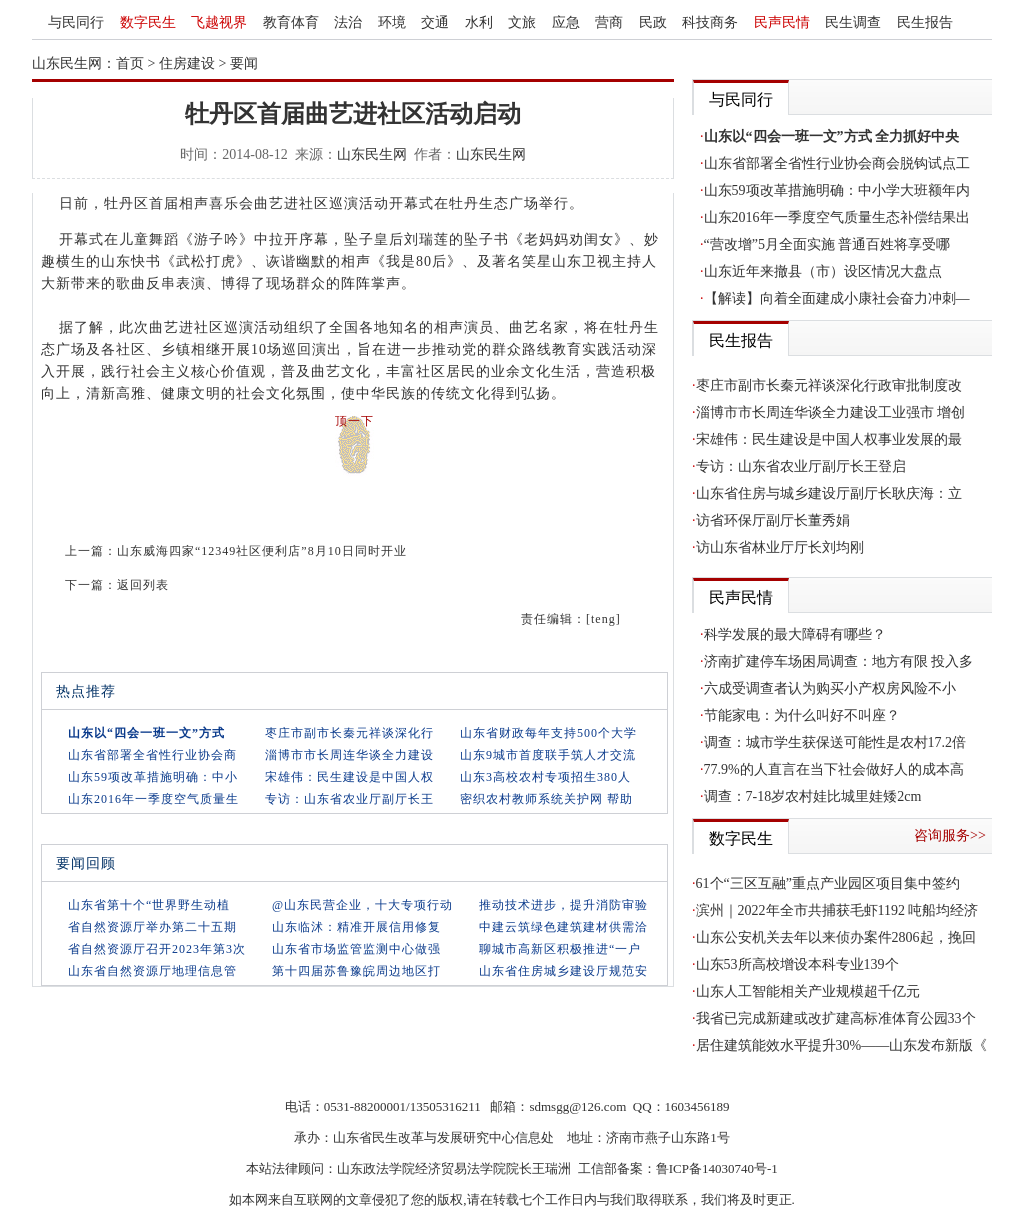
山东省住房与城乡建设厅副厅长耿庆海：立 (829, 493)
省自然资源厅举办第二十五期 (152, 927)
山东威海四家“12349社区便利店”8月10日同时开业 (262, 551)
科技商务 (710, 22)
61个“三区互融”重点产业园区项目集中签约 (828, 883)
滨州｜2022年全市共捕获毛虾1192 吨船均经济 (837, 910)
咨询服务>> (950, 835)
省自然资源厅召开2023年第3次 (157, 949)
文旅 (522, 22)
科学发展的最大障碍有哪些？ (795, 634)
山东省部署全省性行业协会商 (152, 755)
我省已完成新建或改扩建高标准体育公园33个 (836, 1018)
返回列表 (143, 585)
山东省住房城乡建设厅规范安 (563, 971)
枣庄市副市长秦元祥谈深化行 (349, 733)
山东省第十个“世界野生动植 (149, 905)
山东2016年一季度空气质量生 (153, 799)
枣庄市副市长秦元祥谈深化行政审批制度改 (829, 385)
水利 (479, 22)
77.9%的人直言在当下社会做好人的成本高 (834, 769)
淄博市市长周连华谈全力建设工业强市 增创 (831, 412)
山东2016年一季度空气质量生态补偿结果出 (837, 217)
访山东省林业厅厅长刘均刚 (780, 547)
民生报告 (925, 22)
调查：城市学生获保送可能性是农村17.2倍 (835, 742)
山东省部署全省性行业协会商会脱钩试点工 (837, 163)
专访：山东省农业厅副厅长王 (349, 799)
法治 (348, 22)
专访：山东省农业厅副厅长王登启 (801, 466)
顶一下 (354, 421)
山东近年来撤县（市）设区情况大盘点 (823, 271)
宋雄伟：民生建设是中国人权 (349, 777)
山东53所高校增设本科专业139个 (797, 964)
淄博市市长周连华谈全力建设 (349, 755)
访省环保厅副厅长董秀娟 (773, 520)
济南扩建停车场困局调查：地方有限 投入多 (839, 661)
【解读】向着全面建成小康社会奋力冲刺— (837, 298)
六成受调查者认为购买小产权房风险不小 (830, 688)
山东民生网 (372, 154)
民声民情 (782, 22)
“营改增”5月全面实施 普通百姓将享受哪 (827, 244)
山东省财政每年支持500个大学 (548, 733)
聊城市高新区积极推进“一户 (560, 949)
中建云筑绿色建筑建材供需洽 (563, 927)
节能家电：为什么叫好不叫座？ (802, 715)
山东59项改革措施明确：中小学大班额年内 (837, 190)
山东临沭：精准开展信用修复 (356, 927)
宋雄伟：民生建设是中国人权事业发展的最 (829, 439)
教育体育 (291, 22)
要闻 (244, 63)
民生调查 (853, 22)
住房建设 (187, 63)
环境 (392, 22)
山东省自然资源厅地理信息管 (152, 971)
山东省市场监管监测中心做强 (356, 949)
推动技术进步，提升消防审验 (563, 905)
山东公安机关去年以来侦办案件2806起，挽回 (836, 937)
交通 (435, 22)
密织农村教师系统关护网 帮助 (546, 799)
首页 (130, 63)
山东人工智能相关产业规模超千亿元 (808, 991)
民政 (653, 22)
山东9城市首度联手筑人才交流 (548, 755)
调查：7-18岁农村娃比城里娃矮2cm (813, 796)
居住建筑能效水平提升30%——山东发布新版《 (842, 1045)
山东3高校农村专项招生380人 (545, 777)
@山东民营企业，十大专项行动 (362, 905)
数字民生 (148, 22)
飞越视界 (219, 22)
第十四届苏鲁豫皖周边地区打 (356, 971)
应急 (566, 22)
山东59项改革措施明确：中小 (153, 777)
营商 (609, 22)
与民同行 (76, 22)
